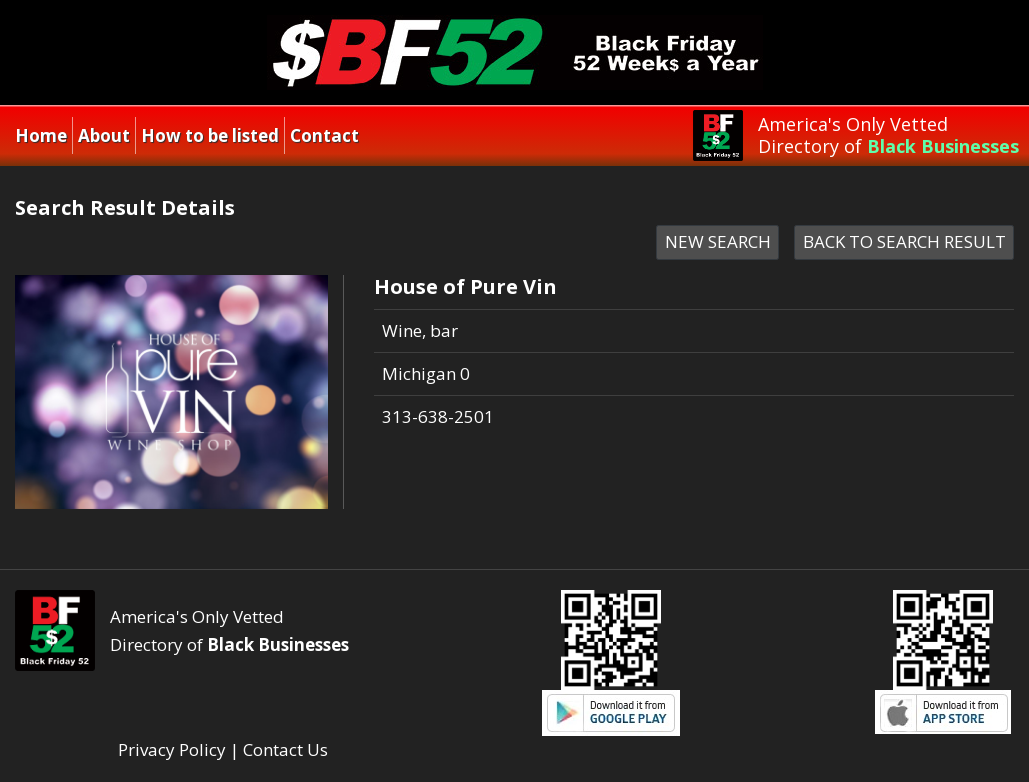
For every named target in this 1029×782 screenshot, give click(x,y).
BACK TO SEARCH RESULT (904, 241)
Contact (324, 135)
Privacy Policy (172, 749)
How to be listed (210, 135)
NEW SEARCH (718, 241)
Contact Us (285, 749)
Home (41, 135)
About (104, 135)
